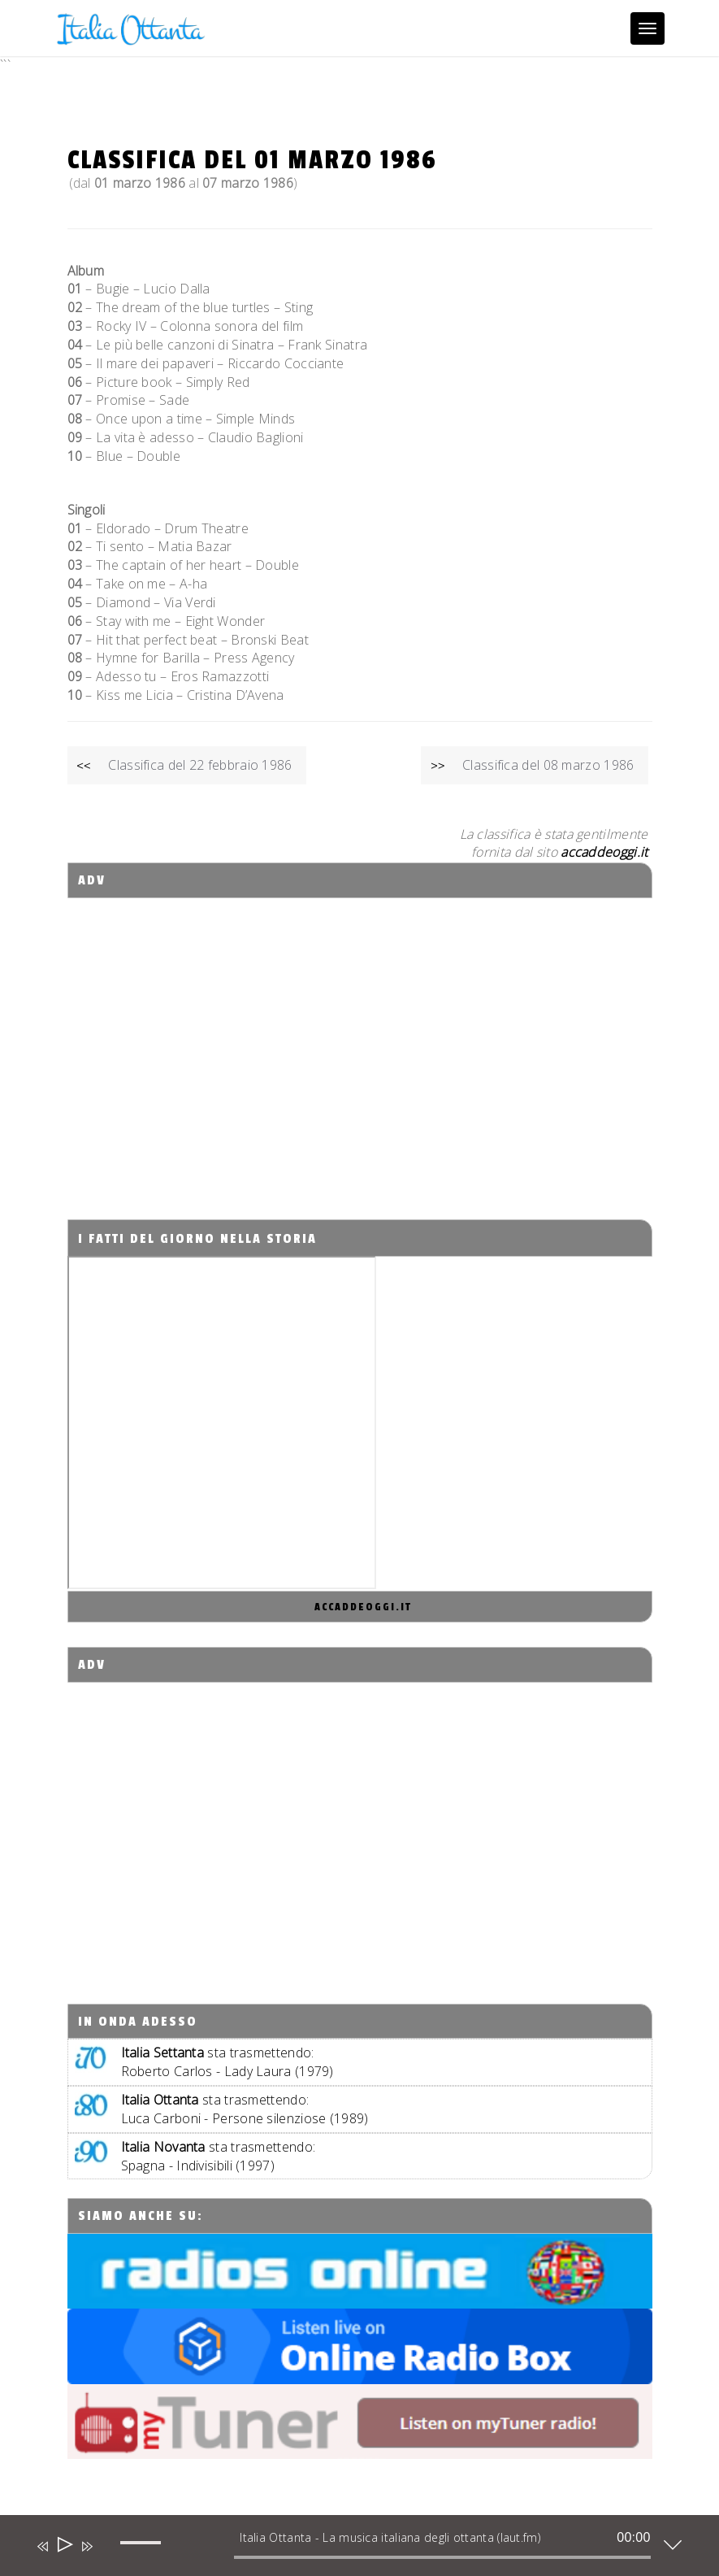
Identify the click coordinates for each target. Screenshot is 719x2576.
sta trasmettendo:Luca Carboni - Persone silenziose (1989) (245, 2109)
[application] (347, 2549)
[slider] (442, 2557)
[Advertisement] (359, 1044)
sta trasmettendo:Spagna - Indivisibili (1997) (218, 2156)
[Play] (64, 2546)
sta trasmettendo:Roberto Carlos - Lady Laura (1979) (227, 2062)
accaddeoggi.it (363, 1607)
